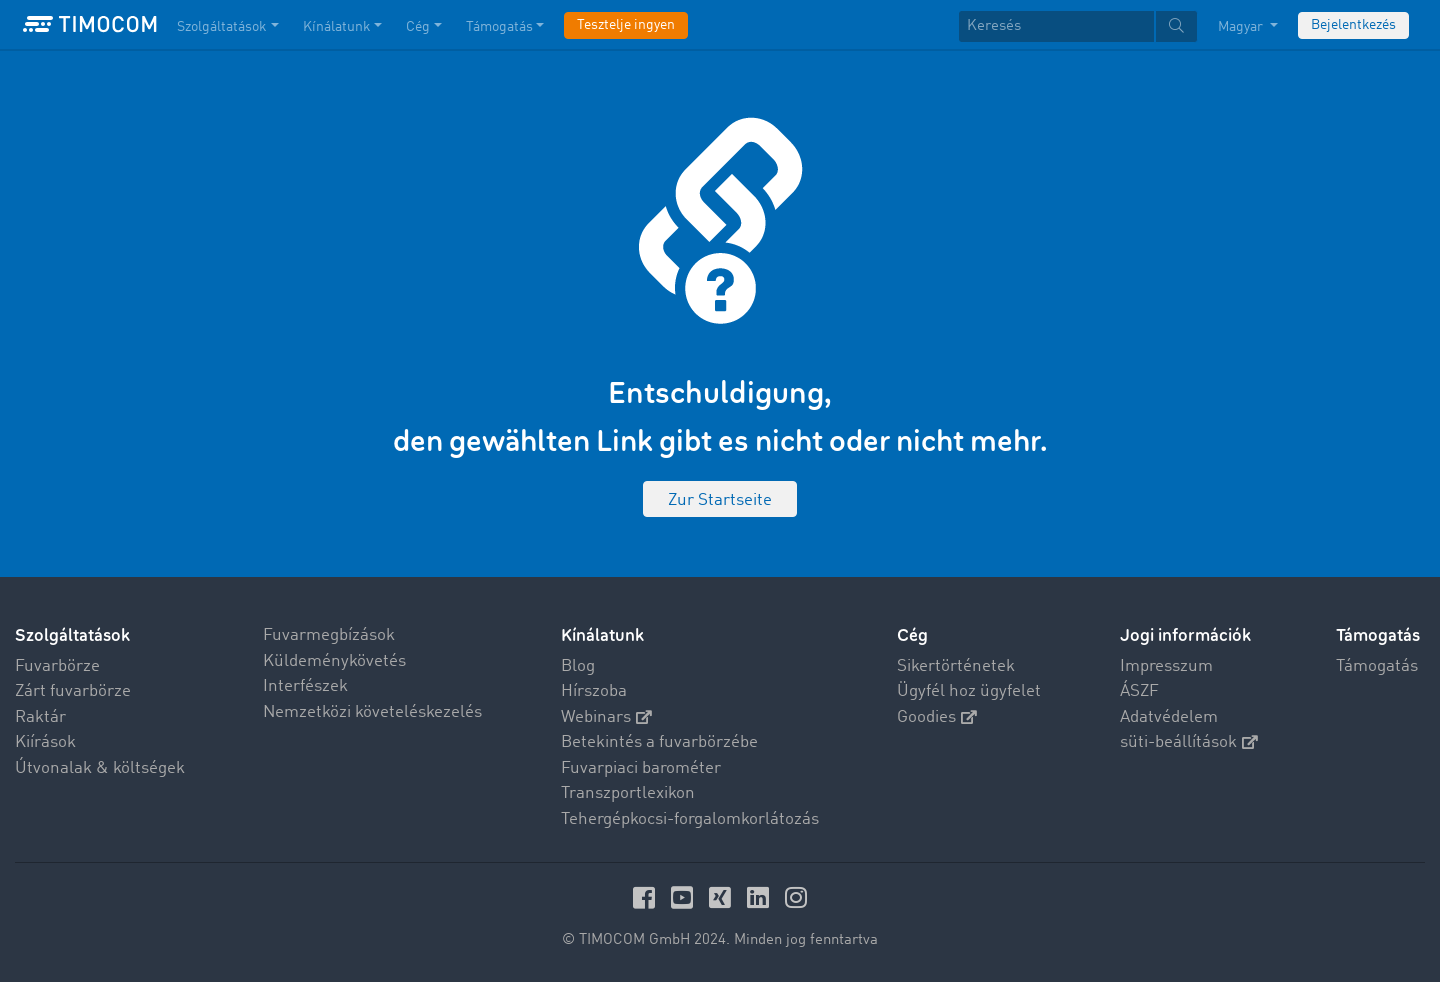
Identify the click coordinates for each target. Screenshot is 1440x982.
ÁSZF (1139, 691)
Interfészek (305, 686)
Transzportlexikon (628, 793)
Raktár (40, 717)
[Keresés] (1056, 26)
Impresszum (1166, 666)
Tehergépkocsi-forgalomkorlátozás (690, 819)
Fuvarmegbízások (329, 635)
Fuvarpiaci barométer (641, 768)
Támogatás (1377, 666)
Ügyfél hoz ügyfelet (969, 691)
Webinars (606, 717)
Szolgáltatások (72, 635)
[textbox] (1078, 26)
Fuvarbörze (57, 666)
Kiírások (45, 742)
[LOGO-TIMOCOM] (90, 25)
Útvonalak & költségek (100, 768)
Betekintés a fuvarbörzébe (659, 742)
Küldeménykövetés (334, 661)
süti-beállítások (1189, 742)
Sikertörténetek (956, 666)
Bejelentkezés (1353, 25)
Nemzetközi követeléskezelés (372, 712)
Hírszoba (594, 691)
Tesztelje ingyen (626, 25)
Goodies (937, 717)
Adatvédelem (1169, 717)
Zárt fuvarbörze (73, 691)
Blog (578, 666)
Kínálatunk (602, 635)
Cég (912, 635)
